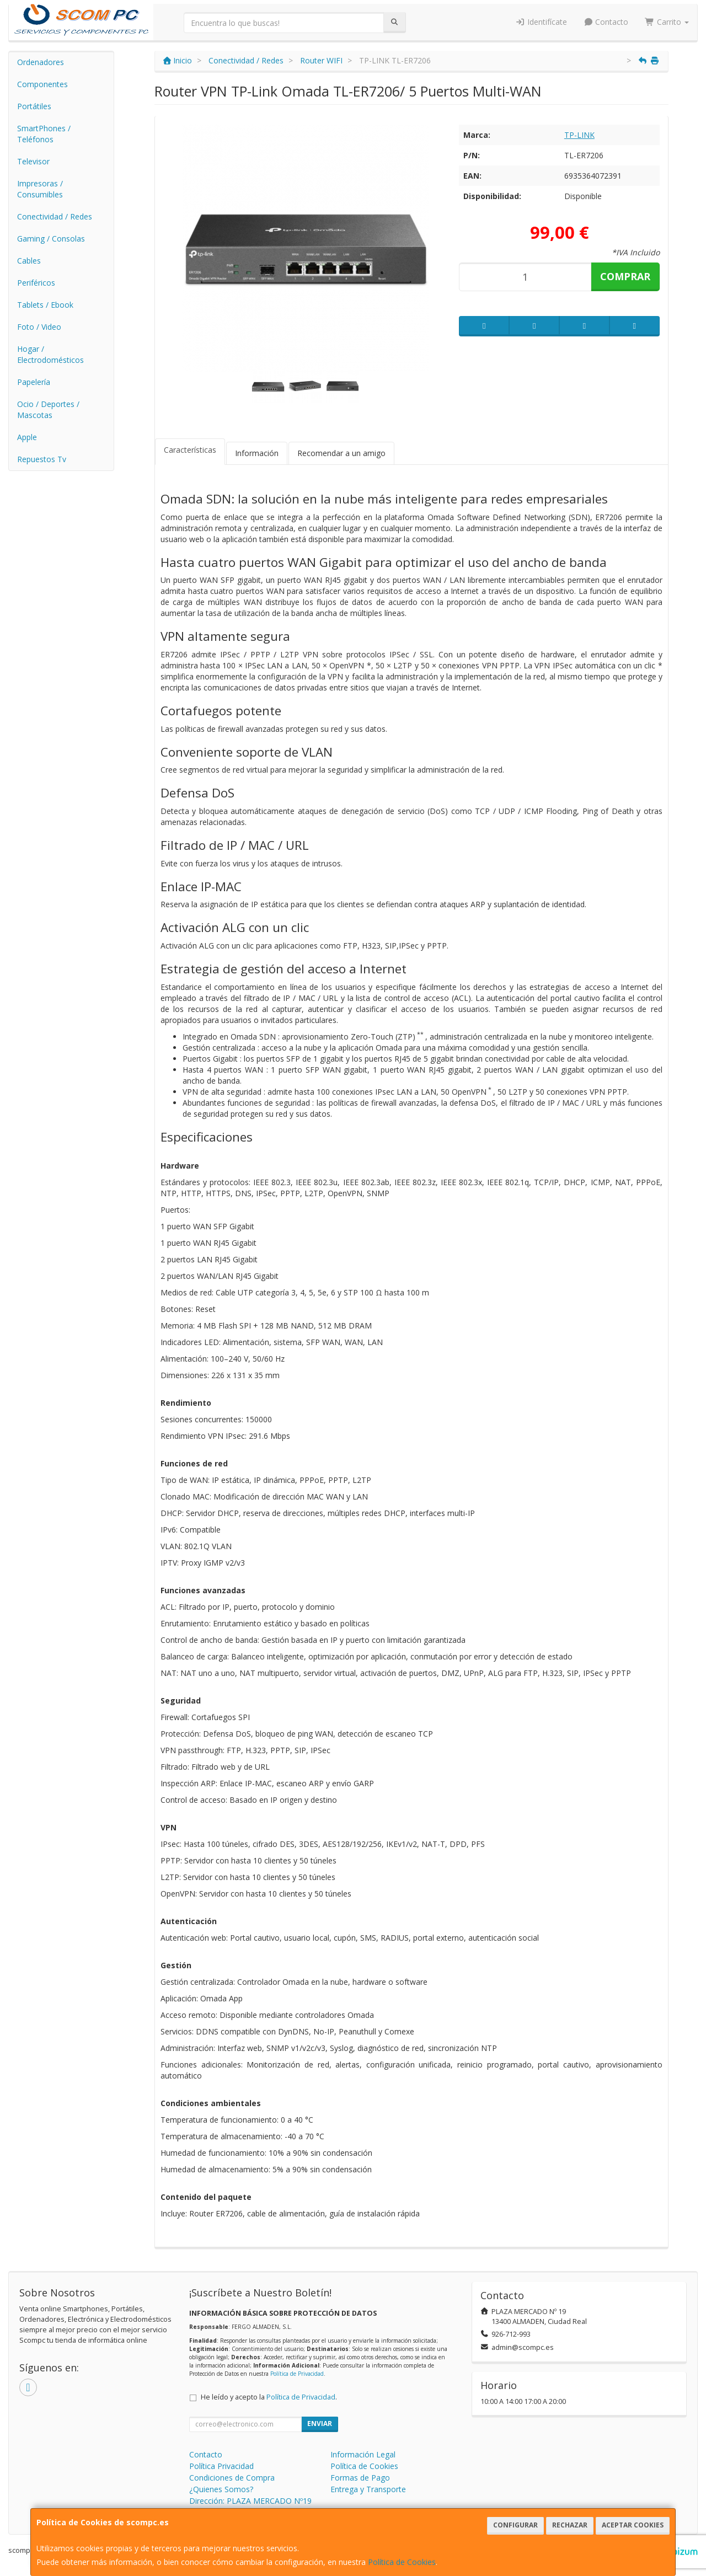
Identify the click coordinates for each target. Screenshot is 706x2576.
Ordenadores (40, 62)
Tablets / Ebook (45, 304)
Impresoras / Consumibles (40, 189)
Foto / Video (39, 327)
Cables (29, 260)
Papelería (33, 382)
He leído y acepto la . (269, 2397)
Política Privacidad (221, 2466)
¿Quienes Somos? (221, 2489)
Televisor (33, 161)
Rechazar (569, 2525)
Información (257, 453)
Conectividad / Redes (54, 216)
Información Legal (362, 2454)
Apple (27, 437)
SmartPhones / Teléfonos (44, 133)
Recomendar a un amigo (341, 453)
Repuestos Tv (41, 459)
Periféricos (36, 282)
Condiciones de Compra (232, 2477)
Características (190, 449)
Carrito (667, 22)
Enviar (319, 2423)
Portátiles (34, 106)
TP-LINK (579, 135)
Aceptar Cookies (633, 2525)
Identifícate (541, 22)
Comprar (625, 276)
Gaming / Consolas (51, 238)
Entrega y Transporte (368, 2489)
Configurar (515, 2525)
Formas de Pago (360, 2477)
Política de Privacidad (297, 2373)
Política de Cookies (402, 2562)
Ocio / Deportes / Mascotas (48, 409)
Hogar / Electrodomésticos (50, 354)
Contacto (606, 22)
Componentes (42, 84)
